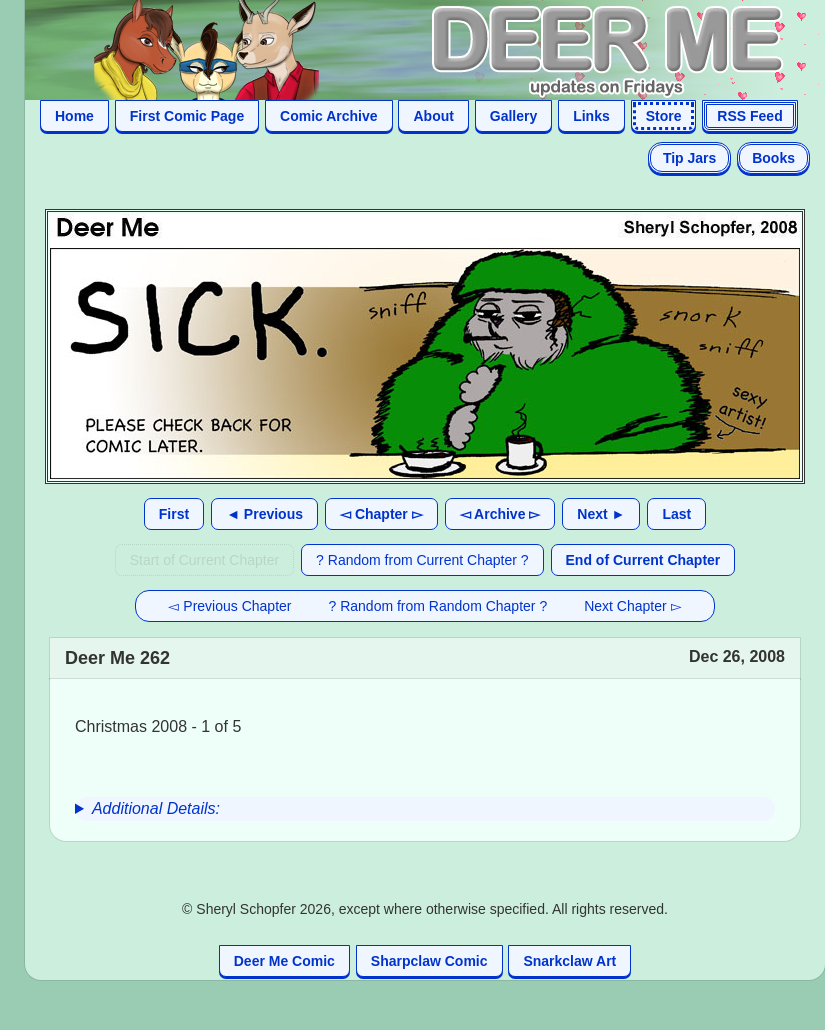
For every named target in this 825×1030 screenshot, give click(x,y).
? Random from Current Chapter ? (422, 560)
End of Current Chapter (643, 560)
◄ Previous (264, 514)
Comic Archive (329, 116)
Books (773, 158)
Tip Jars (689, 158)
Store (664, 116)
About (433, 116)
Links (591, 116)
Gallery (513, 116)
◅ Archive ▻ (500, 514)
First (174, 514)
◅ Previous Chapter (229, 606)
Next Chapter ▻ (632, 606)
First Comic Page (187, 116)
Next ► (601, 514)
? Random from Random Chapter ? (438, 606)
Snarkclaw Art (569, 961)
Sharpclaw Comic (429, 961)
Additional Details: (156, 808)
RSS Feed (749, 116)
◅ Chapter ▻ (381, 514)
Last (676, 514)
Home (74, 116)
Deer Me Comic (284, 961)
